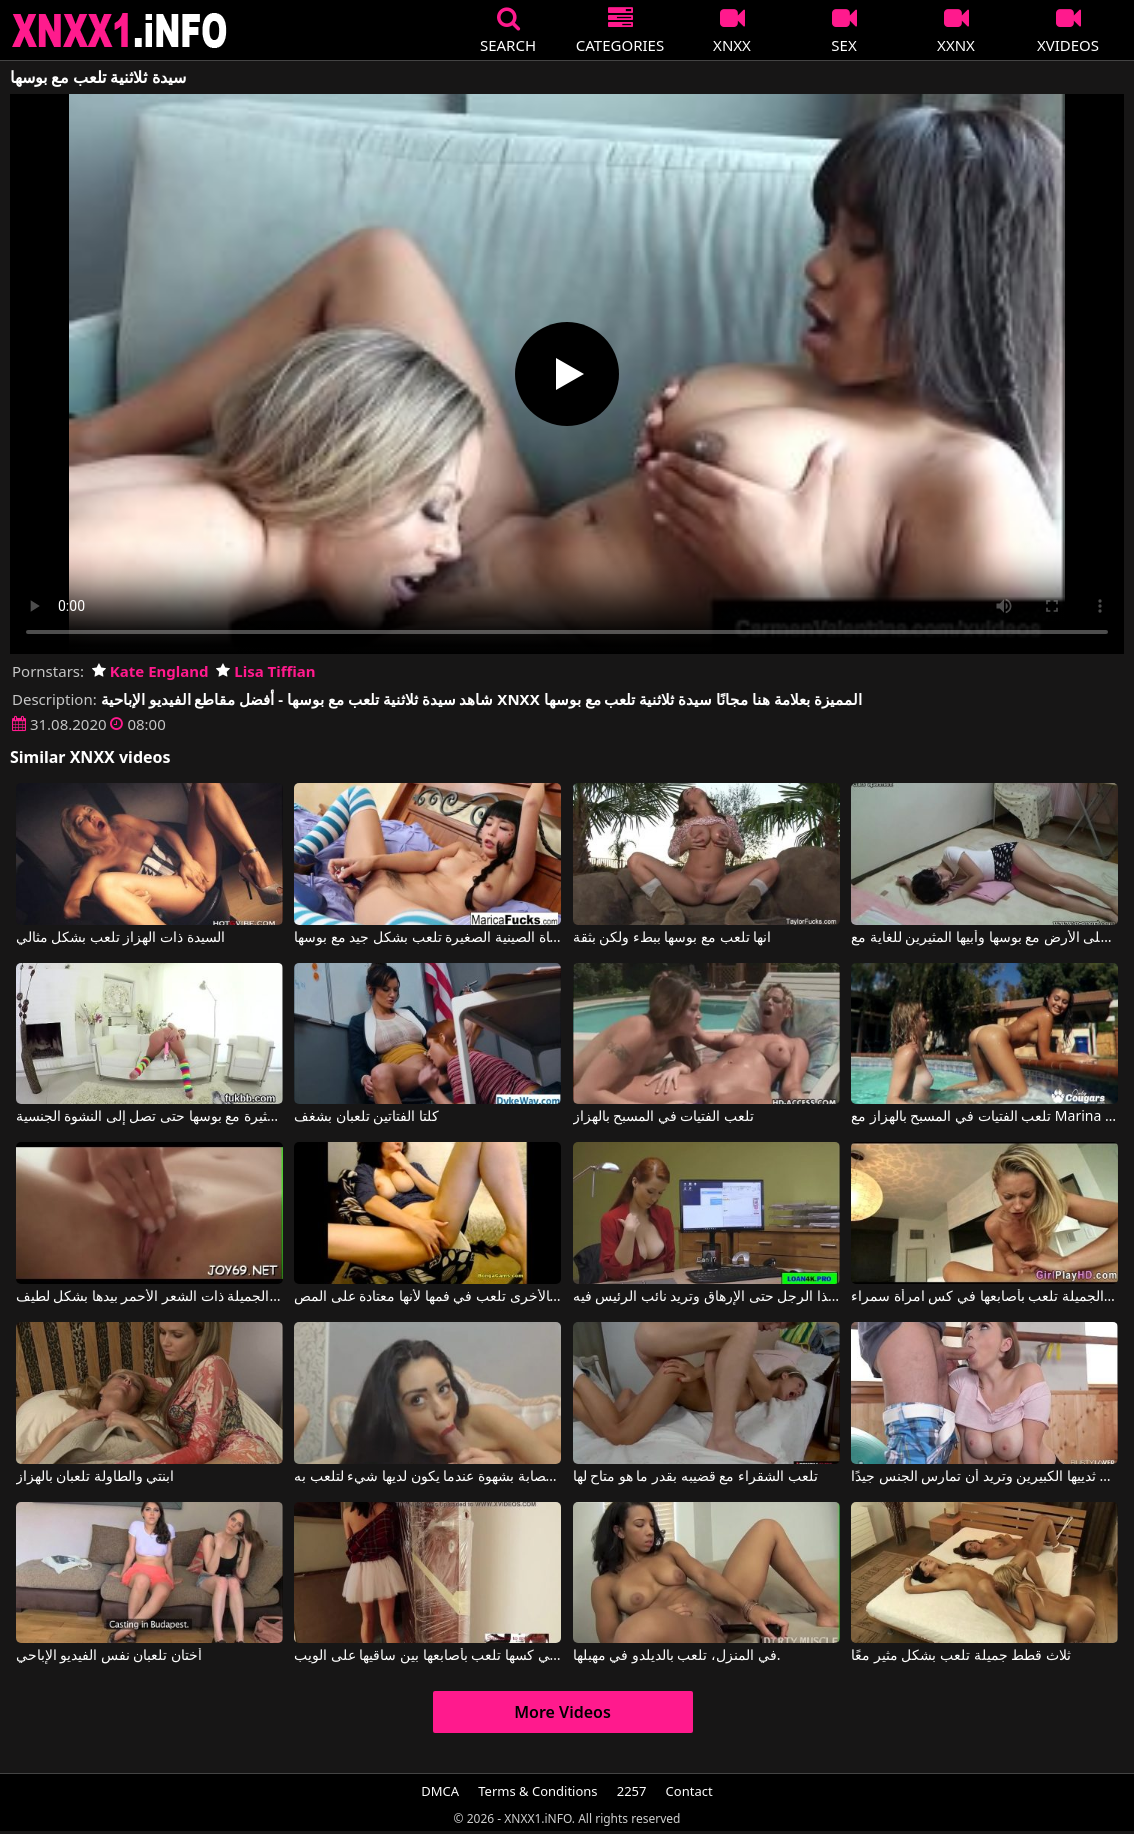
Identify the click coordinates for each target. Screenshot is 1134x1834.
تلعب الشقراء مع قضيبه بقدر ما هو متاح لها (695, 1477)
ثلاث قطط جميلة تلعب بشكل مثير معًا (961, 1656)
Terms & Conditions (537, 1791)
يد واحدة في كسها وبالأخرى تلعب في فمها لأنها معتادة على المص (427, 1297)
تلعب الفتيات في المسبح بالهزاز (664, 1117)
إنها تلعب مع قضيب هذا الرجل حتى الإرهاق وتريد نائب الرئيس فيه (706, 1297)
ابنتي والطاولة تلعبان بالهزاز (95, 1477)
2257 (632, 1791)
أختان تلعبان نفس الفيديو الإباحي (109, 1656)
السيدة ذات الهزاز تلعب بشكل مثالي (120, 938)
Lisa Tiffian (265, 671)
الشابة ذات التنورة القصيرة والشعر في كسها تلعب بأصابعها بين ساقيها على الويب (427, 1656)
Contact (689, 1791)
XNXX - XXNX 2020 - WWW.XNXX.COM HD (120, 30)
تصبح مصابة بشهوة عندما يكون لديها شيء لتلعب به (427, 1477)
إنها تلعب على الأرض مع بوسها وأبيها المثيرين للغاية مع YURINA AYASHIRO (984, 938)
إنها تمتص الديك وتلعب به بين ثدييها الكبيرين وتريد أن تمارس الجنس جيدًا (984, 1477)
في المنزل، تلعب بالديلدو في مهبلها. (677, 1656)
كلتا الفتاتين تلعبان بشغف (366, 1117)
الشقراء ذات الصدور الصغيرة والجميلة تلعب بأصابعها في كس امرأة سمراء (984, 1297)
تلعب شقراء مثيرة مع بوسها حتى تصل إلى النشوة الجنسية (149, 1117)
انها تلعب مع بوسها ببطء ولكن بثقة (672, 938)
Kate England (150, 671)
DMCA (440, 1791)
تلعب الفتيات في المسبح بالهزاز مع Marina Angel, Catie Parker (984, 1117)
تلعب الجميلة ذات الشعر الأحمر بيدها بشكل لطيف (149, 1297)
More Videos (562, 1712)
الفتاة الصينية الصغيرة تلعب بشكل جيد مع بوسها (427, 938)
